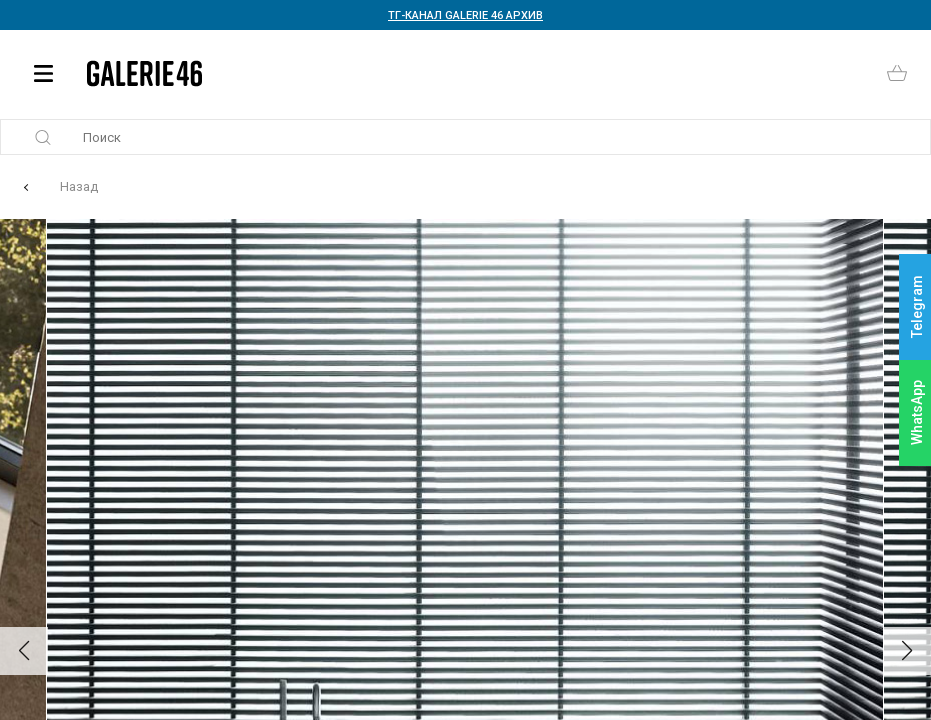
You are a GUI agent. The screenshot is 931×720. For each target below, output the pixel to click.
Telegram (917, 307)
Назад (79, 186)
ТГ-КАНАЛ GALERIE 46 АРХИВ (465, 15)
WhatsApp (917, 412)
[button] (24, 651)
